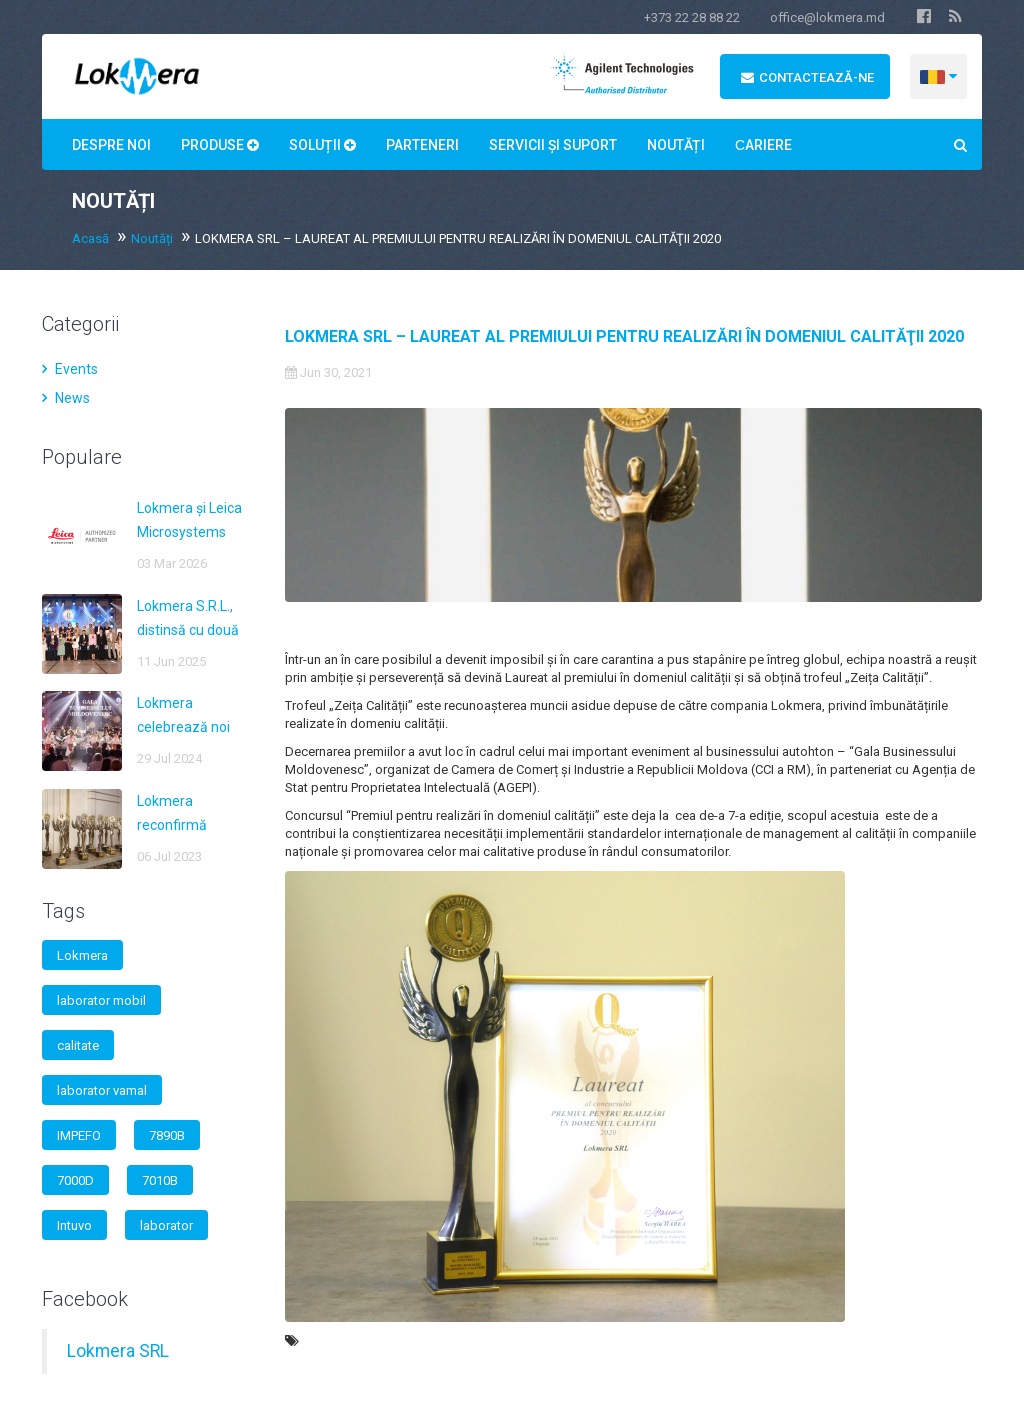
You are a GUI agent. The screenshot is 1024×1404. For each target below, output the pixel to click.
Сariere (763, 145)
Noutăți (676, 145)
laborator (166, 1225)
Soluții (322, 145)
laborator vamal (102, 1090)
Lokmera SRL (118, 1351)
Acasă (90, 238)
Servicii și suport (553, 145)
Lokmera (82, 955)
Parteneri (422, 145)
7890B (167, 1135)
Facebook (85, 1299)
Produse (220, 145)
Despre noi (111, 145)
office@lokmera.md (827, 17)
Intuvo (74, 1225)
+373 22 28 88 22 (692, 17)
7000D (75, 1180)
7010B (160, 1180)
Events (70, 369)
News (66, 398)
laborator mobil (101, 1000)
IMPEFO (79, 1135)
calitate (78, 1045)
